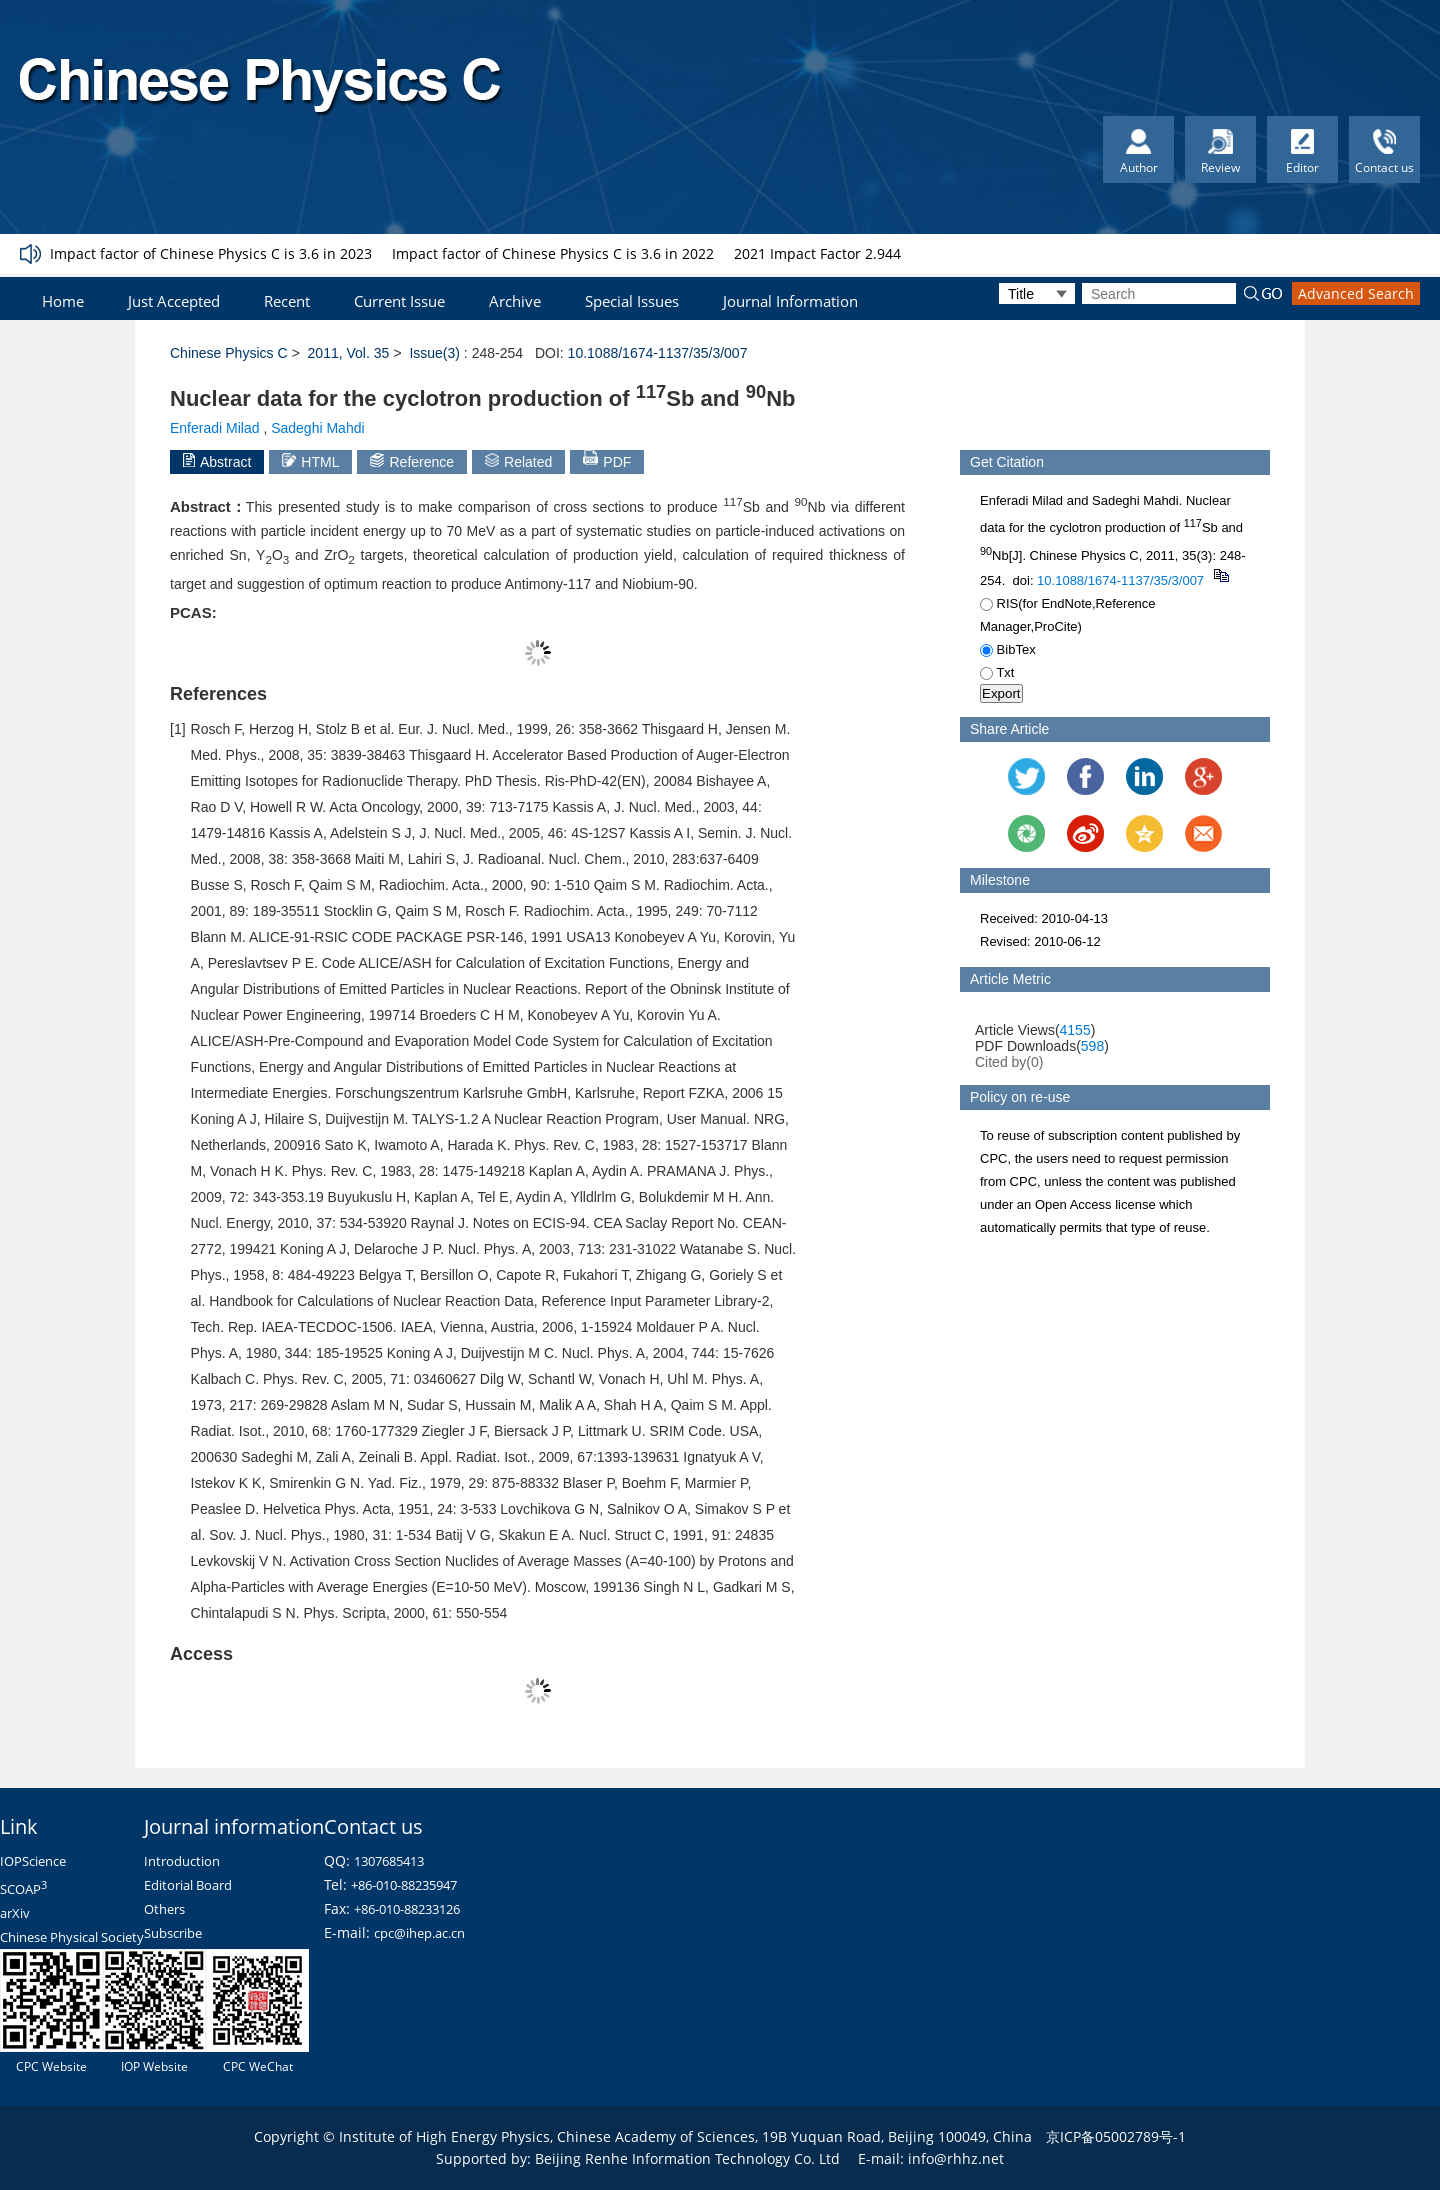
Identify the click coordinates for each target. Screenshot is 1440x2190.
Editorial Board (188, 1885)
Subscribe (173, 1933)
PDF (607, 460)
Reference (412, 461)
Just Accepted (174, 301)
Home (63, 301)
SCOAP (23, 1889)
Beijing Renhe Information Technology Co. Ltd (687, 2158)
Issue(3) (434, 353)
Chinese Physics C (229, 353)
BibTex (1008, 649)
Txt (997, 672)
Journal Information (790, 301)
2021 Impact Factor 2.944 (817, 253)
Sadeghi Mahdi (317, 428)
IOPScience (33, 1861)
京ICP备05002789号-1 (1116, 2136)
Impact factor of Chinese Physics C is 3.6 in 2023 (211, 253)
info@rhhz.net (956, 2158)
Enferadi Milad (215, 428)
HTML (310, 461)
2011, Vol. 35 (349, 353)
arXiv (15, 1913)
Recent (287, 301)
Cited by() (1009, 1062)
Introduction (182, 1861)
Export (1001, 693)
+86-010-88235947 (404, 1885)
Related (518, 461)
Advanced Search (1356, 293)
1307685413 (389, 1861)
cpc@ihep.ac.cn (419, 1933)
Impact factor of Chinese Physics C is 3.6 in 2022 (553, 253)
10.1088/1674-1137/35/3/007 (658, 353)
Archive (515, 301)
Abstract (217, 461)
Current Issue (399, 301)
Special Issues (632, 301)
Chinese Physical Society (72, 1937)
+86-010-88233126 (407, 1909)
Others (164, 1909)
